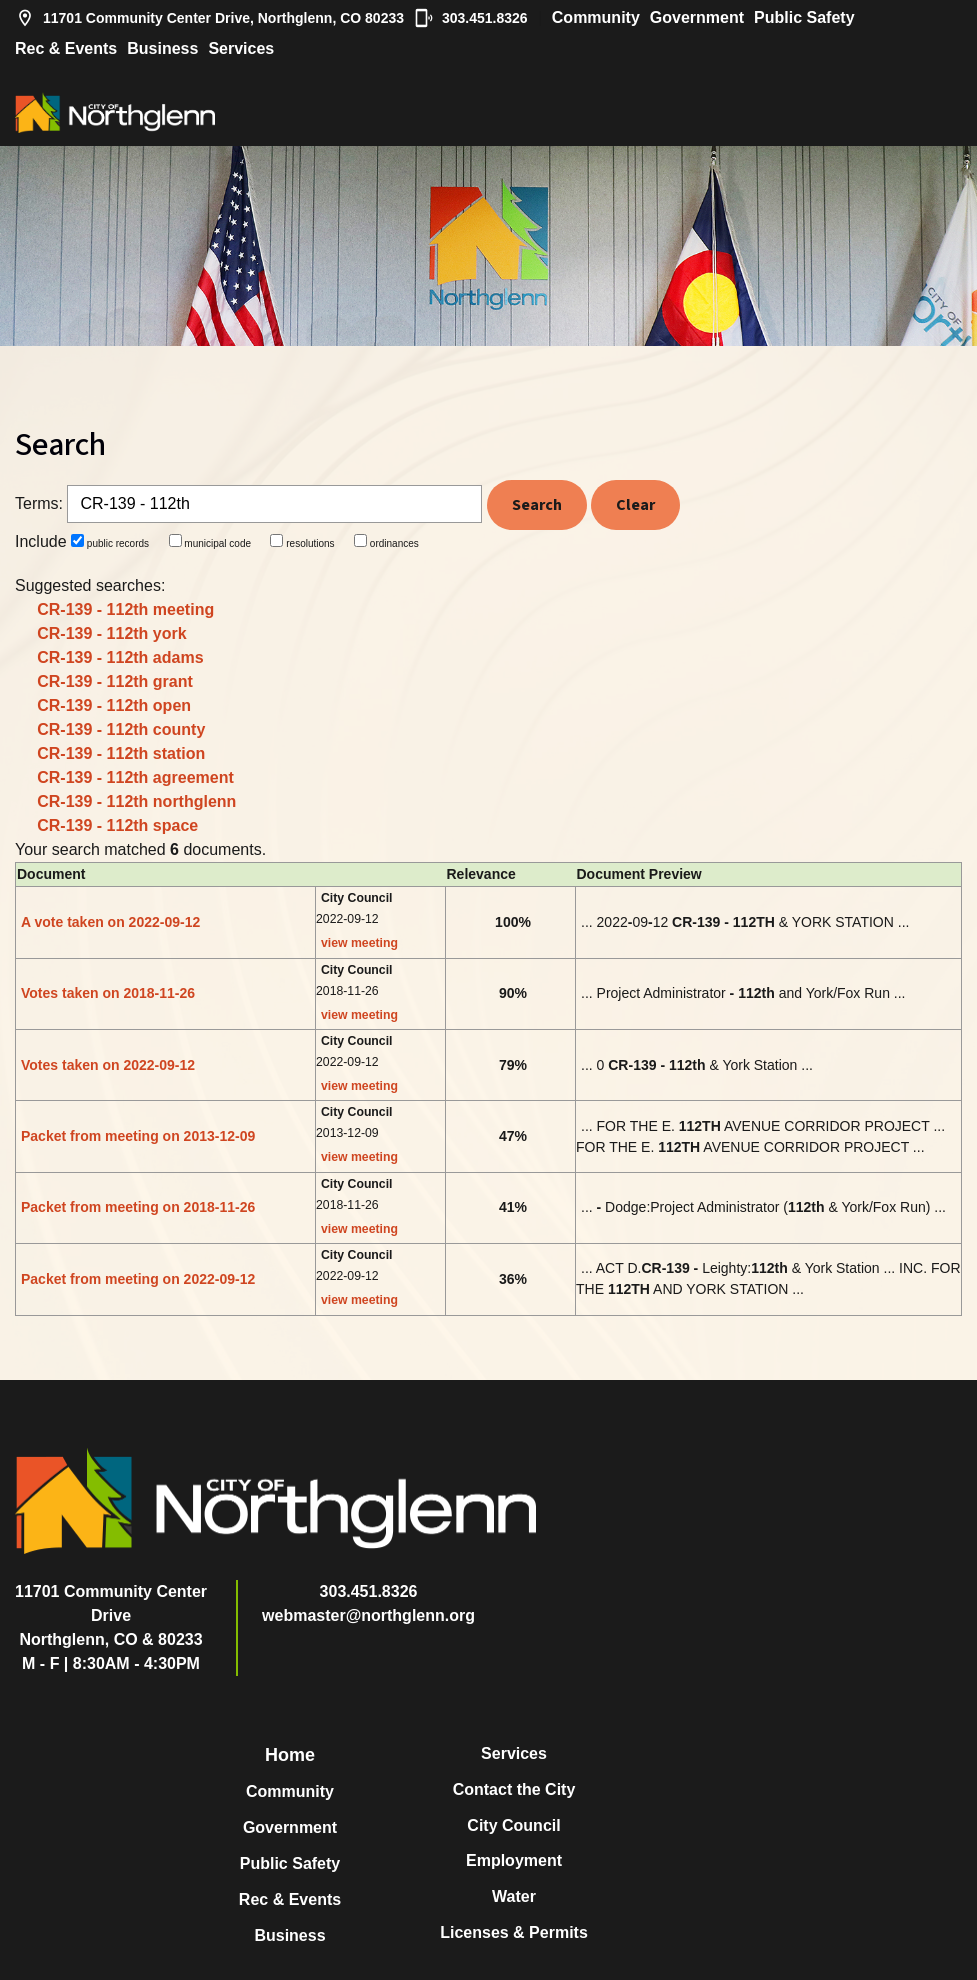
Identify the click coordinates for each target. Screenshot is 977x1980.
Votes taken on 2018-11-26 (108, 993)
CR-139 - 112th (125, 609)
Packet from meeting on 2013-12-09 (138, 1136)
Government (697, 17)
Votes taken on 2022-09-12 (108, 1065)
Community (596, 17)
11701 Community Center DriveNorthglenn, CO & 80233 (111, 1615)
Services (241, 48)
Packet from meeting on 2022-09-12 (138, 1279)
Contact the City (514, 1789)
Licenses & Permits (514, 1932)
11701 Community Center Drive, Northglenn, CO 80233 (209, 18)
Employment (514, 1860)
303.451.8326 (471, 18)
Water (514, 1896)
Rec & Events (66, 48)
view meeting (359, 943)
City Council (513, 1825)
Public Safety (804, 17)
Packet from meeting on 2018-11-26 (138, 1207)
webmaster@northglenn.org (368, 1615)
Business (162, 48)
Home (290, 1755)
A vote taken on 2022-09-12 (110, 922)
